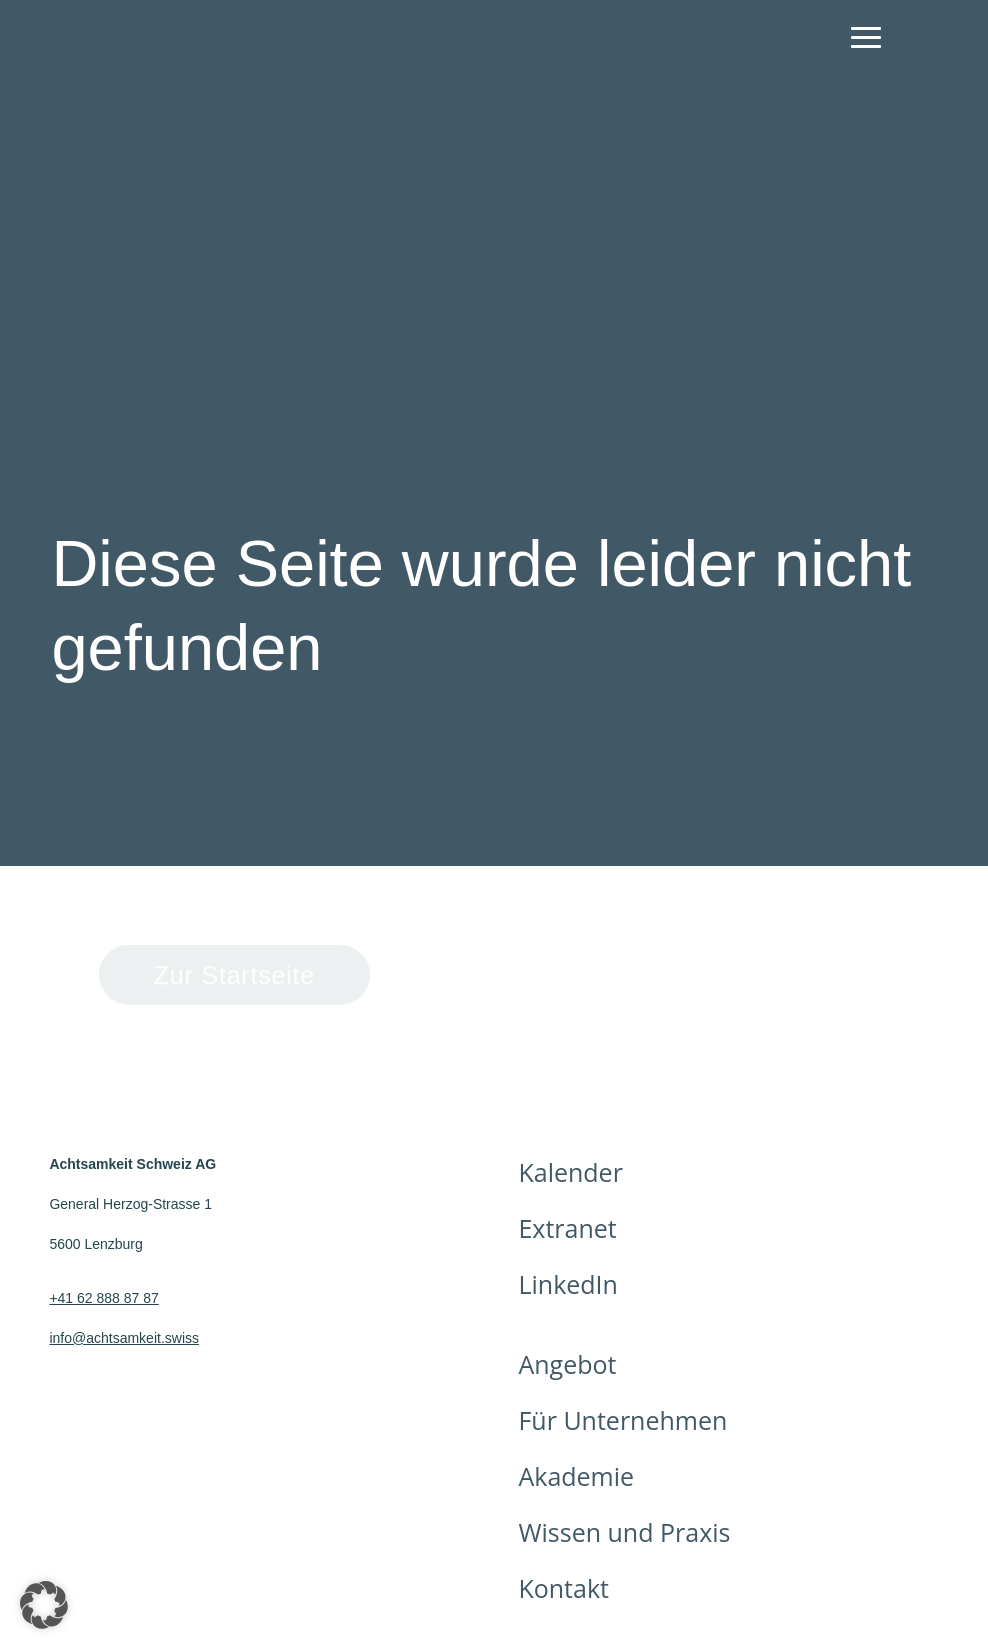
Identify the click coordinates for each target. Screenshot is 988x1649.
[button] (44, 1605)
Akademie (576, 1476)
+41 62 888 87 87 (103, 1298)
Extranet (567, 1228)
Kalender (570, 1172)
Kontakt (563, 1588)
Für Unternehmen (622, 1420)
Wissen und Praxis (624, 1532)
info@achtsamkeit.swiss (124, 1338)
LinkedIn (567, 1284)
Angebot (567, 1364)
